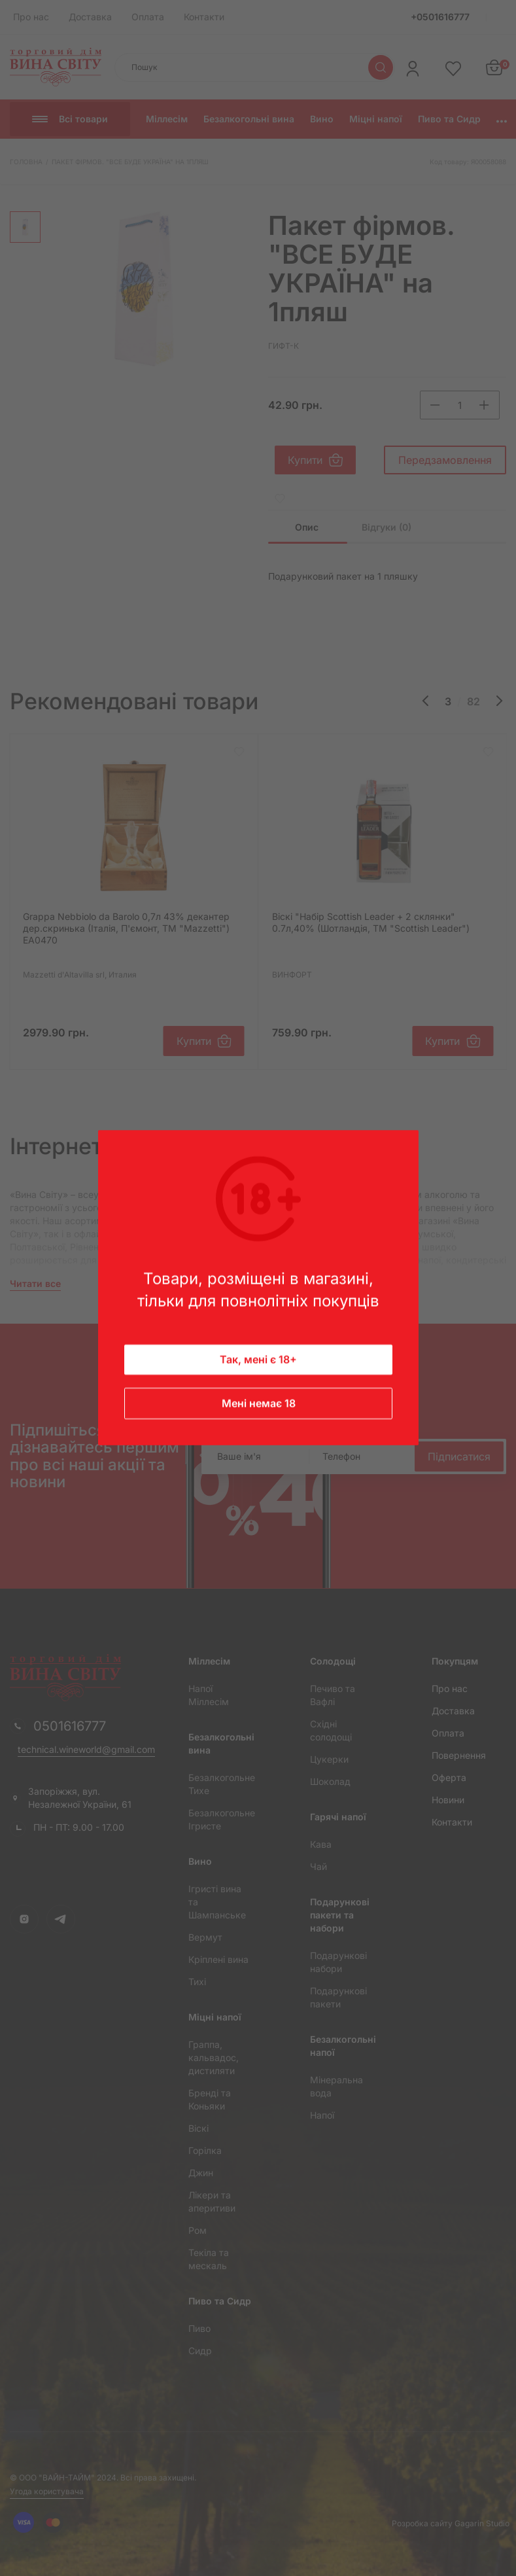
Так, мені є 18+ (258, 1360)
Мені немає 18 (258, 1404)
